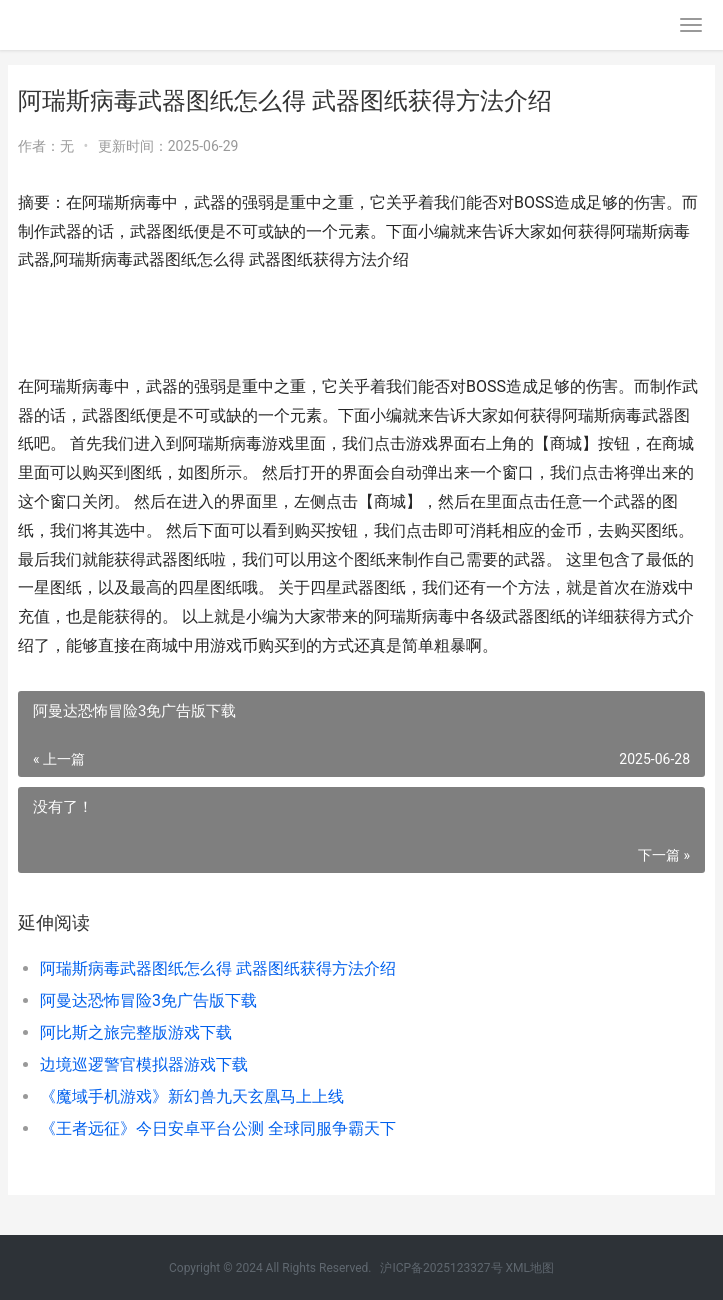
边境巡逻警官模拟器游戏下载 (144, 1064)
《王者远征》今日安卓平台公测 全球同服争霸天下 (218, 1128)
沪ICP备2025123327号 (441, 1268)
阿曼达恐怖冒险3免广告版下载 (148, 1000)
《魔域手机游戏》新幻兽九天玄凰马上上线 (192, 1096)
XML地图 (530, 1268)
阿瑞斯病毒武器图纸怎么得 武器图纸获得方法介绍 (218, 968)
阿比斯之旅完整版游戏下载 (136, 1032)
